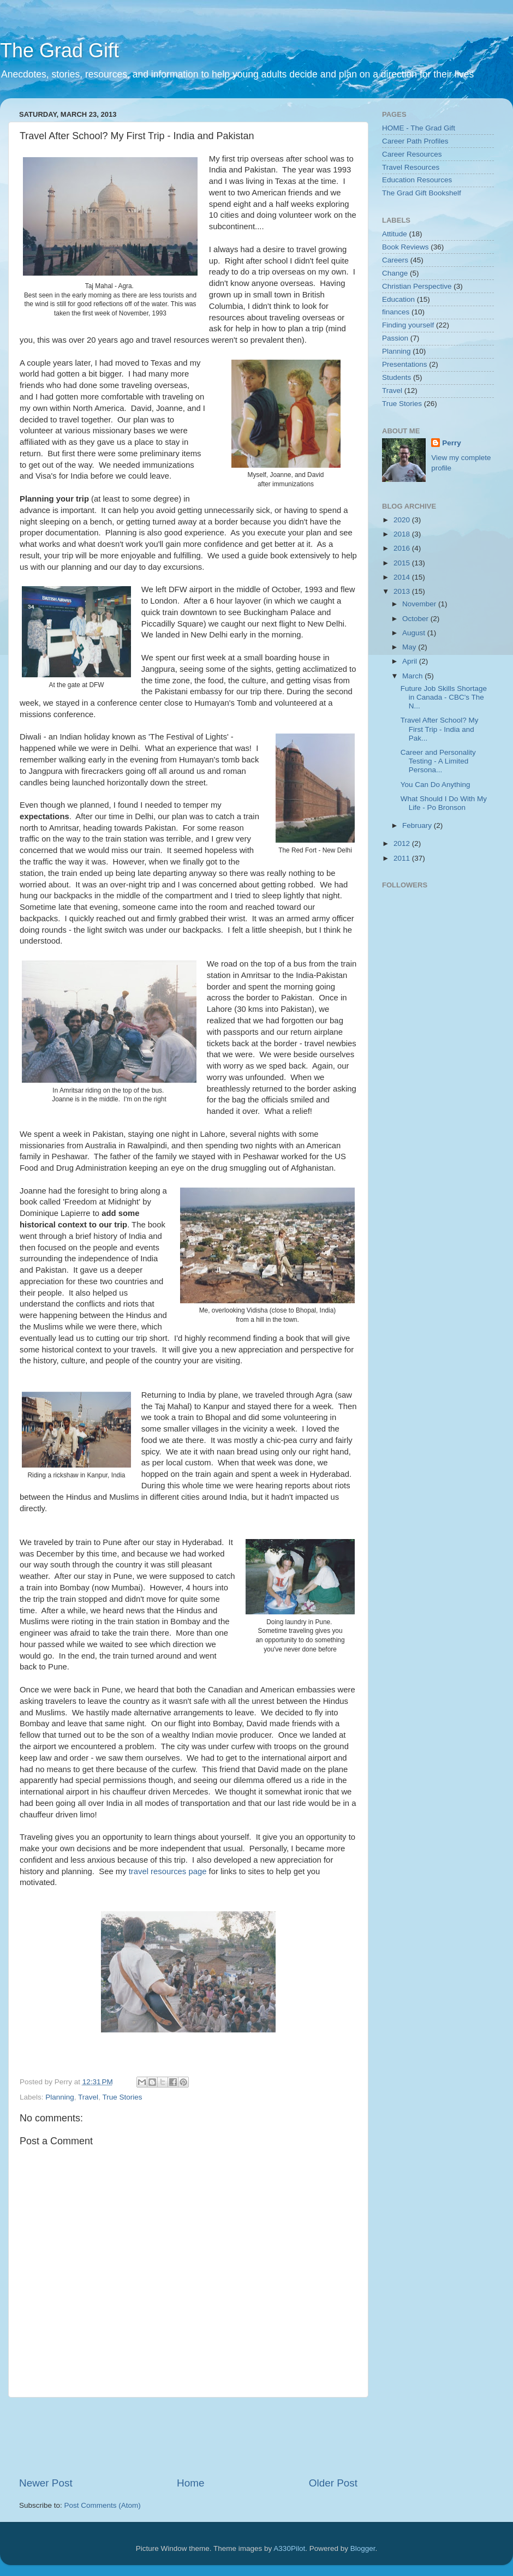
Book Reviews (405, 247)
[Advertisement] (217, 2436)
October (416, 619)
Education (398, 299)
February (418, 825)
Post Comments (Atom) (102, 2505)
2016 (402, 548)
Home (190, 2483)
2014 (402, 577)
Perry (451, 443)
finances (395, 312)
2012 (402, 843)
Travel (88, 2097)
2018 (402, 534)
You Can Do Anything (435, 784)
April (410, 661)
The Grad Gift (59, 50)
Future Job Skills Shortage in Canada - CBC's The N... (444, 697)
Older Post (333, 2483)
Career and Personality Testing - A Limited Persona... (438, 761)
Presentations (404, 364)
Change (395, 273)
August (414, 633)
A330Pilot (289, 2548)
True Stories (122, 2097)
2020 (402, 520)
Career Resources (412, 154)
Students (396, 377)
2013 (402, 591)
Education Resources (417, 180)
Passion (395, 338)
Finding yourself (408, 325)
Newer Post (46, 2483)
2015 (402, 563)
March (413, 676)
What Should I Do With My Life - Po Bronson (444, 803)
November (420, 604)
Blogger (362, 2548)
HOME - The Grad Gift (418, 128)
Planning (59, 2097)
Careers (395, 260)
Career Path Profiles (415, 141)
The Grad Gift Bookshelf (421, 193)
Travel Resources (410, 167)
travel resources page (168, 1871)
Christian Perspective (417, 286)
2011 (402, 858)
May (410, 647)
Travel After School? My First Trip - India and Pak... (440, 729)
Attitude (394, 234)
